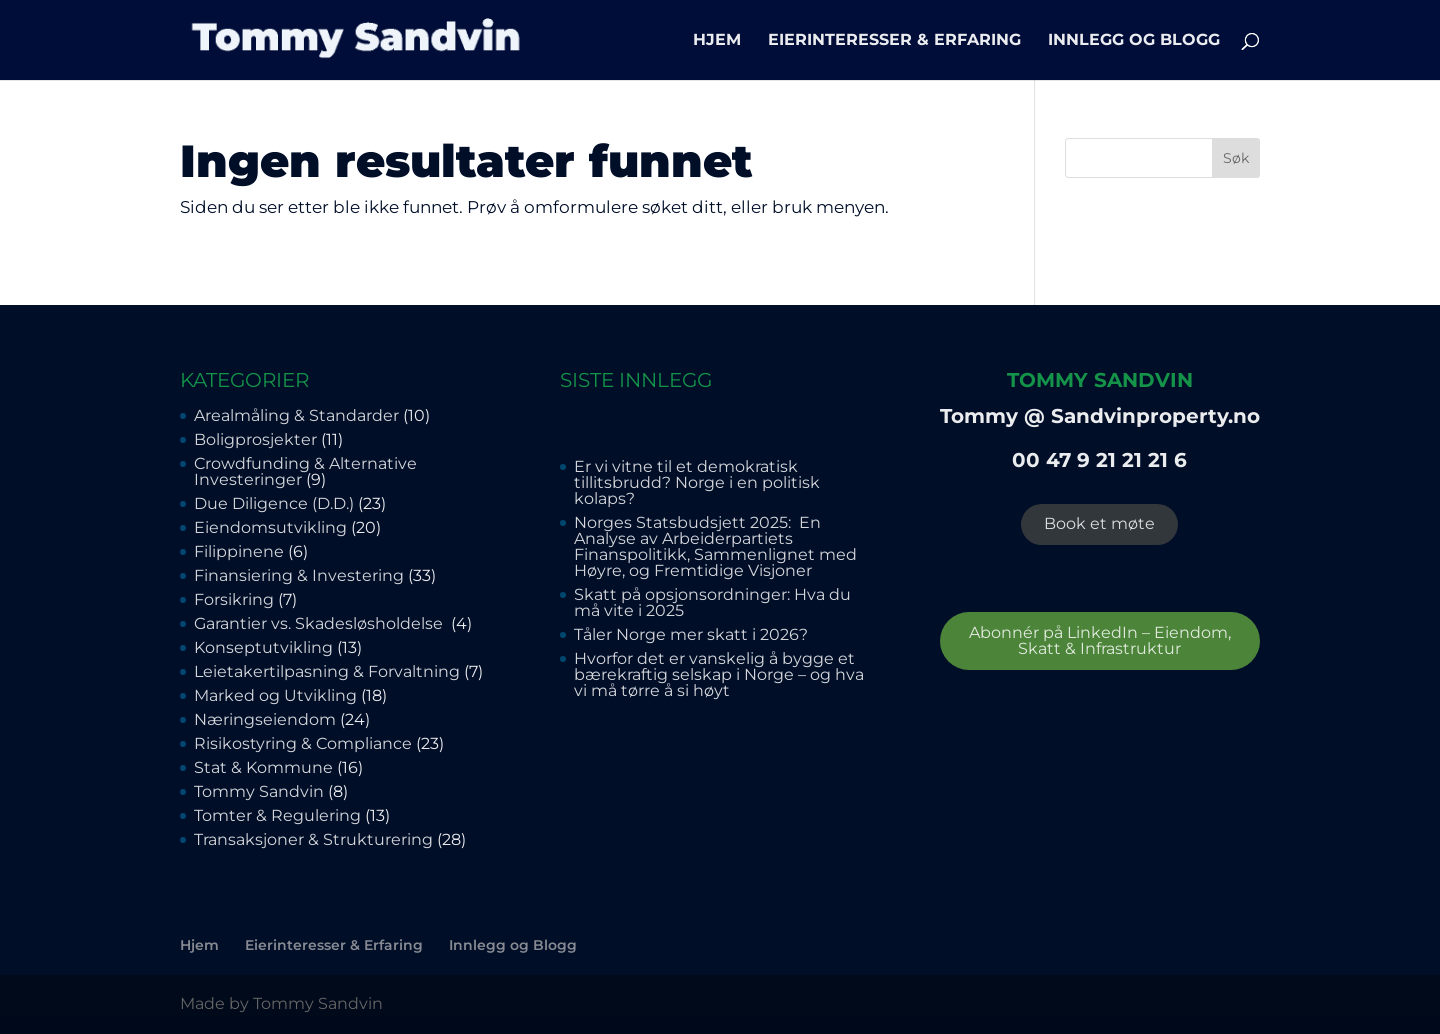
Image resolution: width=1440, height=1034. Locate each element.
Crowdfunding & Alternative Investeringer (305, 471)
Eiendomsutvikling (270, 527)
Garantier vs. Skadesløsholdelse (320, 623)
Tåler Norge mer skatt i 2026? (691, 634)
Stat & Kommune (263, 767)
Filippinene (239, 551)
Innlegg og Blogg (1134, 41)
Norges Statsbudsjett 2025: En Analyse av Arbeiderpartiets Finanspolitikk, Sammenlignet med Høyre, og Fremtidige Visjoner (715, 546)
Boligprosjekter (255, 439)
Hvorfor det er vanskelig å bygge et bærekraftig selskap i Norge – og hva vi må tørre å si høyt (719, 674)
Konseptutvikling (263, 647)
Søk (1236, 158)
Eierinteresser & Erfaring (894, 41)
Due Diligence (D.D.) (274, 503)
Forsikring (234, 599)
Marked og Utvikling (275, 695)
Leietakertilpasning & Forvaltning (327, 671)
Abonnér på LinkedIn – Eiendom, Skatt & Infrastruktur (1100, 640)
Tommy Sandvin (259, 791)
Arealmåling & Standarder (296, 415)
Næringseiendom (265, 719)
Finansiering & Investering (299, 575)
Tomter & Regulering (277, 815)
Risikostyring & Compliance (303, 743)
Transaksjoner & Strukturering (313, 839)
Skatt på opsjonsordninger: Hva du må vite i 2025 (712, 602)
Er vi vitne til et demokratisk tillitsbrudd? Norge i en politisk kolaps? (697, 482)
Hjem (717, 41)
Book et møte (1099, 523)
